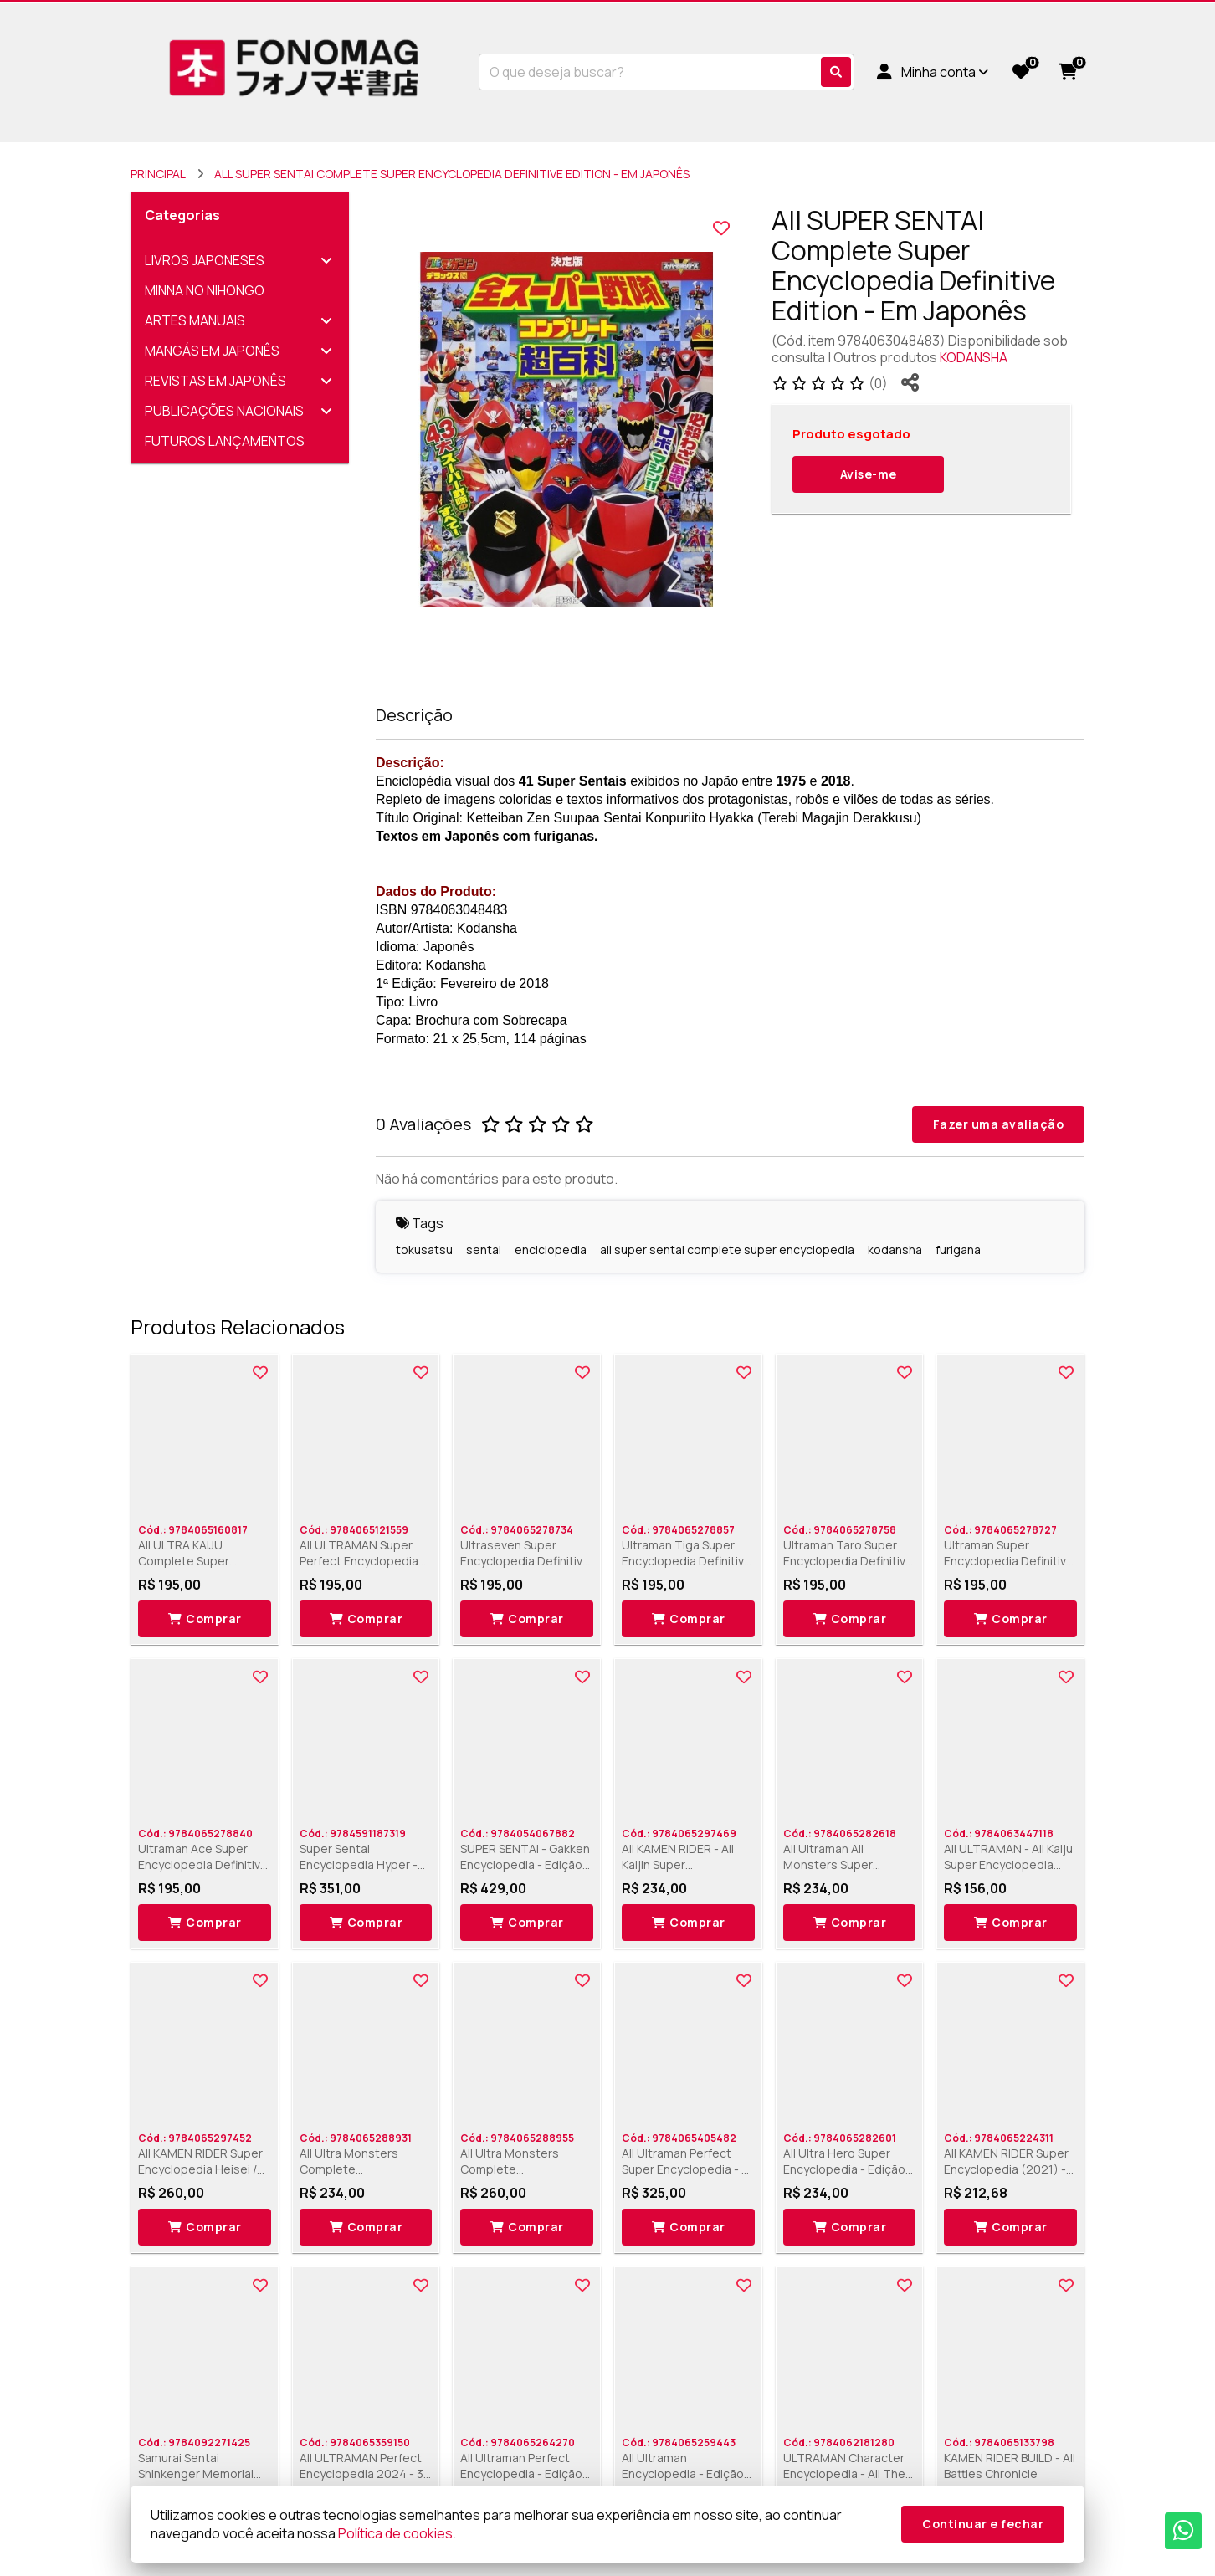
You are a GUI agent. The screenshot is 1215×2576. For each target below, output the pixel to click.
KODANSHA (973, 357)
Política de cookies (395, 2533)
